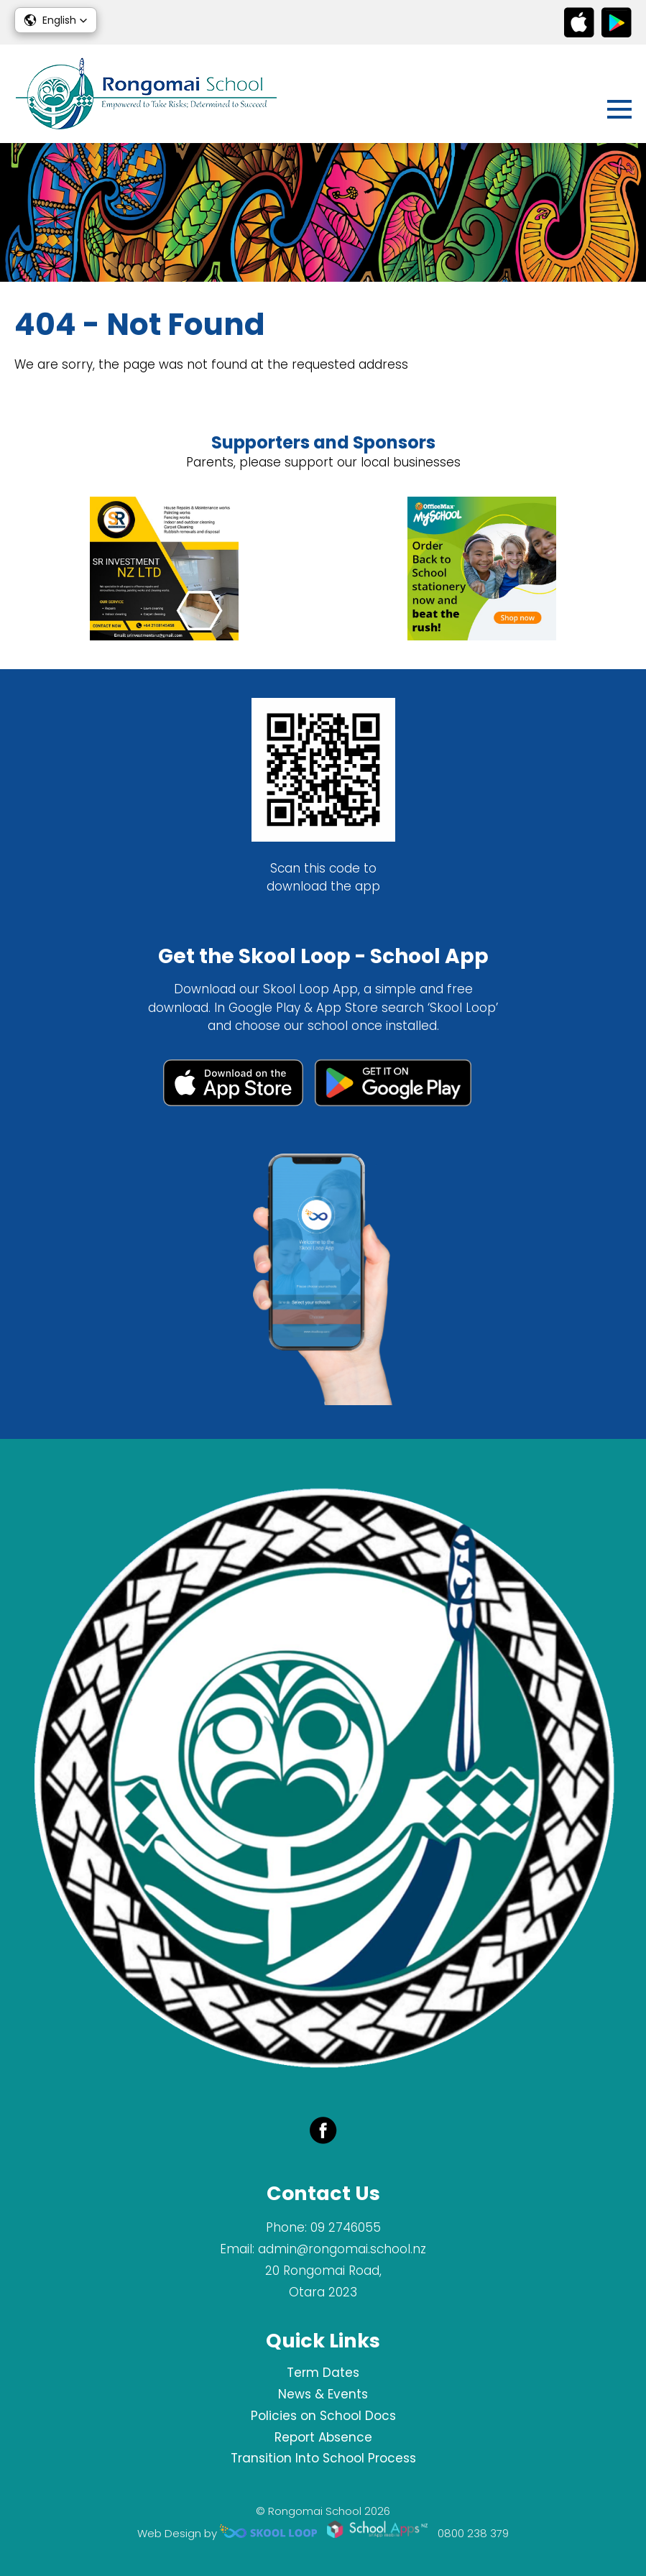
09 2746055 (345, 2227)
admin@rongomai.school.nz (342, 2249)
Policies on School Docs (323, 2415)
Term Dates (323, 2372)
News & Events (323, 2394)
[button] (56, 20)
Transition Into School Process (323, 2458)
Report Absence (323, 2437)
